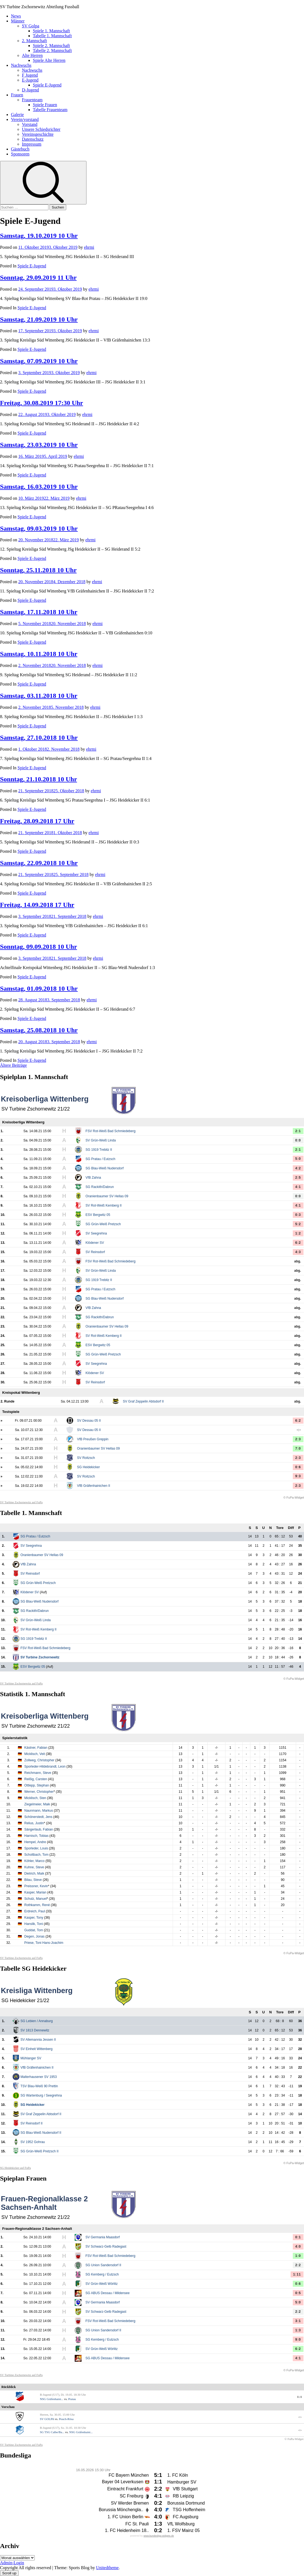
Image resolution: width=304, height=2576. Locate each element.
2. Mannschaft (34, 40)
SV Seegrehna (96, 1233)
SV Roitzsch (86, 1458)
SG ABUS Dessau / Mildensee (107, 2293)
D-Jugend (30, 90)
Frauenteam (32, 99)
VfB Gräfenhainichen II (93, 1486)
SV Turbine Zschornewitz (40, 1657)
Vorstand (29, 124)
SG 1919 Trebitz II (99, 1150)
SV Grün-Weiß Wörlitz (101, 2284)
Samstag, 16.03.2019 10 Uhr (39, 486)
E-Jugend (30, 80)
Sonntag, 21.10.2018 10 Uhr (38, 779)
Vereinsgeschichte (38, 134)
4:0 (298, 2246)
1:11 (297, 2274)
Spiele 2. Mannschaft (51, 45)
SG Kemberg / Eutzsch (102, 2274)
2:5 (298, 1177)
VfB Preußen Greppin (93, 1439)
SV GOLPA (47, 2419)
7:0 (298, 1448)
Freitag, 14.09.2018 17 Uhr (37, 904)
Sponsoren (20, 154)
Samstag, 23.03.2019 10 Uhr (39, 444)
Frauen (17, 94)
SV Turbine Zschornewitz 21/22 (35, 1109)
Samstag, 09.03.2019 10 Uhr (39, 528)
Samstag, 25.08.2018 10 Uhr (39, 1030)
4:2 (298, 1168)
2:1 (298, 1131)
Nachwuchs (21, 65)
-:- (299, 1430)
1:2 (298, 1233)
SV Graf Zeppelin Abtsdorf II (143, 1401)
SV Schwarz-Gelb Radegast (105, 2246)
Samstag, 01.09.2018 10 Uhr (39, 988)
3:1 (298, 2321)
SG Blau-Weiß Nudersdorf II (41, 2133)
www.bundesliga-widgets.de (158, 2535)
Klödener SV (95, 1243)
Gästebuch (20, 149)
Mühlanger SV (31, 2058)
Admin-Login (12, 2562)
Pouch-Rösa (66, 2419)
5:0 (298, 1159)
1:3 (298, 2330)
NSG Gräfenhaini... (51, 2399)
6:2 (298, 1243)
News (16, 16)
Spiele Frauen (45, 104)
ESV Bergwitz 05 (98, 1215)
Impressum (31, 144)
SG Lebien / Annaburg (37, 2021)
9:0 (298, 2339)
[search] (43, 182)
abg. (297, 1261)
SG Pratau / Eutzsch (100, 1159)
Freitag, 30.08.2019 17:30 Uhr (41, 402)
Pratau (72, 2399)
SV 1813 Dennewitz (35, 2030)
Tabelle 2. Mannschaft (52, 50)
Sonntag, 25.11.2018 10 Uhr (38, 570)
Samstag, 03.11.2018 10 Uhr (38, 695)
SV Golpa (30, 26)
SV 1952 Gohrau (33, 2142)
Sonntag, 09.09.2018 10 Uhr (38, 946)
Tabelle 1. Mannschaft (52, 35)
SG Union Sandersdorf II (103, 2265)
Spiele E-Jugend (47, 85)
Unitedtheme (107, 2567)
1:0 (298, 2256)
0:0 (298, 1140)
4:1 (298, 1187)
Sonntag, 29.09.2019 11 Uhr (38, 277)
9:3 (298, 1476)
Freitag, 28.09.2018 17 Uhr (37, 821)
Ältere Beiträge (13, 1065)
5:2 (298, 1224)
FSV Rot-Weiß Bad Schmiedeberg (111, 1131)
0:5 (298, 2293)
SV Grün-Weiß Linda (101, 1140)
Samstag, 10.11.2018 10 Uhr (38, 653)
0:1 (298, 2237)
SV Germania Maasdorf (102, 2237)
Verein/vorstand (25, 119)
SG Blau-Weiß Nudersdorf (105, 1168)
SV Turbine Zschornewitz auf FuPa (21, 1502)
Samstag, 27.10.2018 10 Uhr (39, 737)
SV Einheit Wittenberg (37, 2049)
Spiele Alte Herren (49, 60)
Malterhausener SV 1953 (39, 2077)
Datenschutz (33, 139)
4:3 (298, 1252)
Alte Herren (32, 55)
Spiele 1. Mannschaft (51, 30)
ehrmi (89, 247)
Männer (18, 21)
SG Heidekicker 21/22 (25, 2000)
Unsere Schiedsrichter (41, 129)
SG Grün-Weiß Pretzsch (103, 1224)
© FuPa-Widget (293, 1497)
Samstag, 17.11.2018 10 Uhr (38, 611)
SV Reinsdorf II (32, 2123)
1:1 (299, 2396)
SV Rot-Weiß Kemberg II (104, 1205)
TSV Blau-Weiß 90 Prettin (39, 2086)
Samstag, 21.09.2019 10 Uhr (39, 319)
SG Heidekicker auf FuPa (15, 2167)
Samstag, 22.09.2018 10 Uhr (39, 862)
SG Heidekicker (88, 1467)
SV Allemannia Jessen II (38, 2040)
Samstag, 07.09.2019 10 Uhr (39, 361)
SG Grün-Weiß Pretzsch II (40, 2151)
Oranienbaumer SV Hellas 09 (107, 1196)
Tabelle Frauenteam (50, 109)
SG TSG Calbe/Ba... (52, 2432)
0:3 (298, 1215)
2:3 (298, 1439)
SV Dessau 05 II (89, 1421)
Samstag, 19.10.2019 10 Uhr (39, 235)
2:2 (298, 2265)
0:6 (298, 1467)
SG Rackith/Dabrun (100, 1187)
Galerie (17, 114)
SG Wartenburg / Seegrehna (41, 2095)
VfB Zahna (93, 1177)
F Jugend (30, 75)
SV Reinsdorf (95, 1252)
